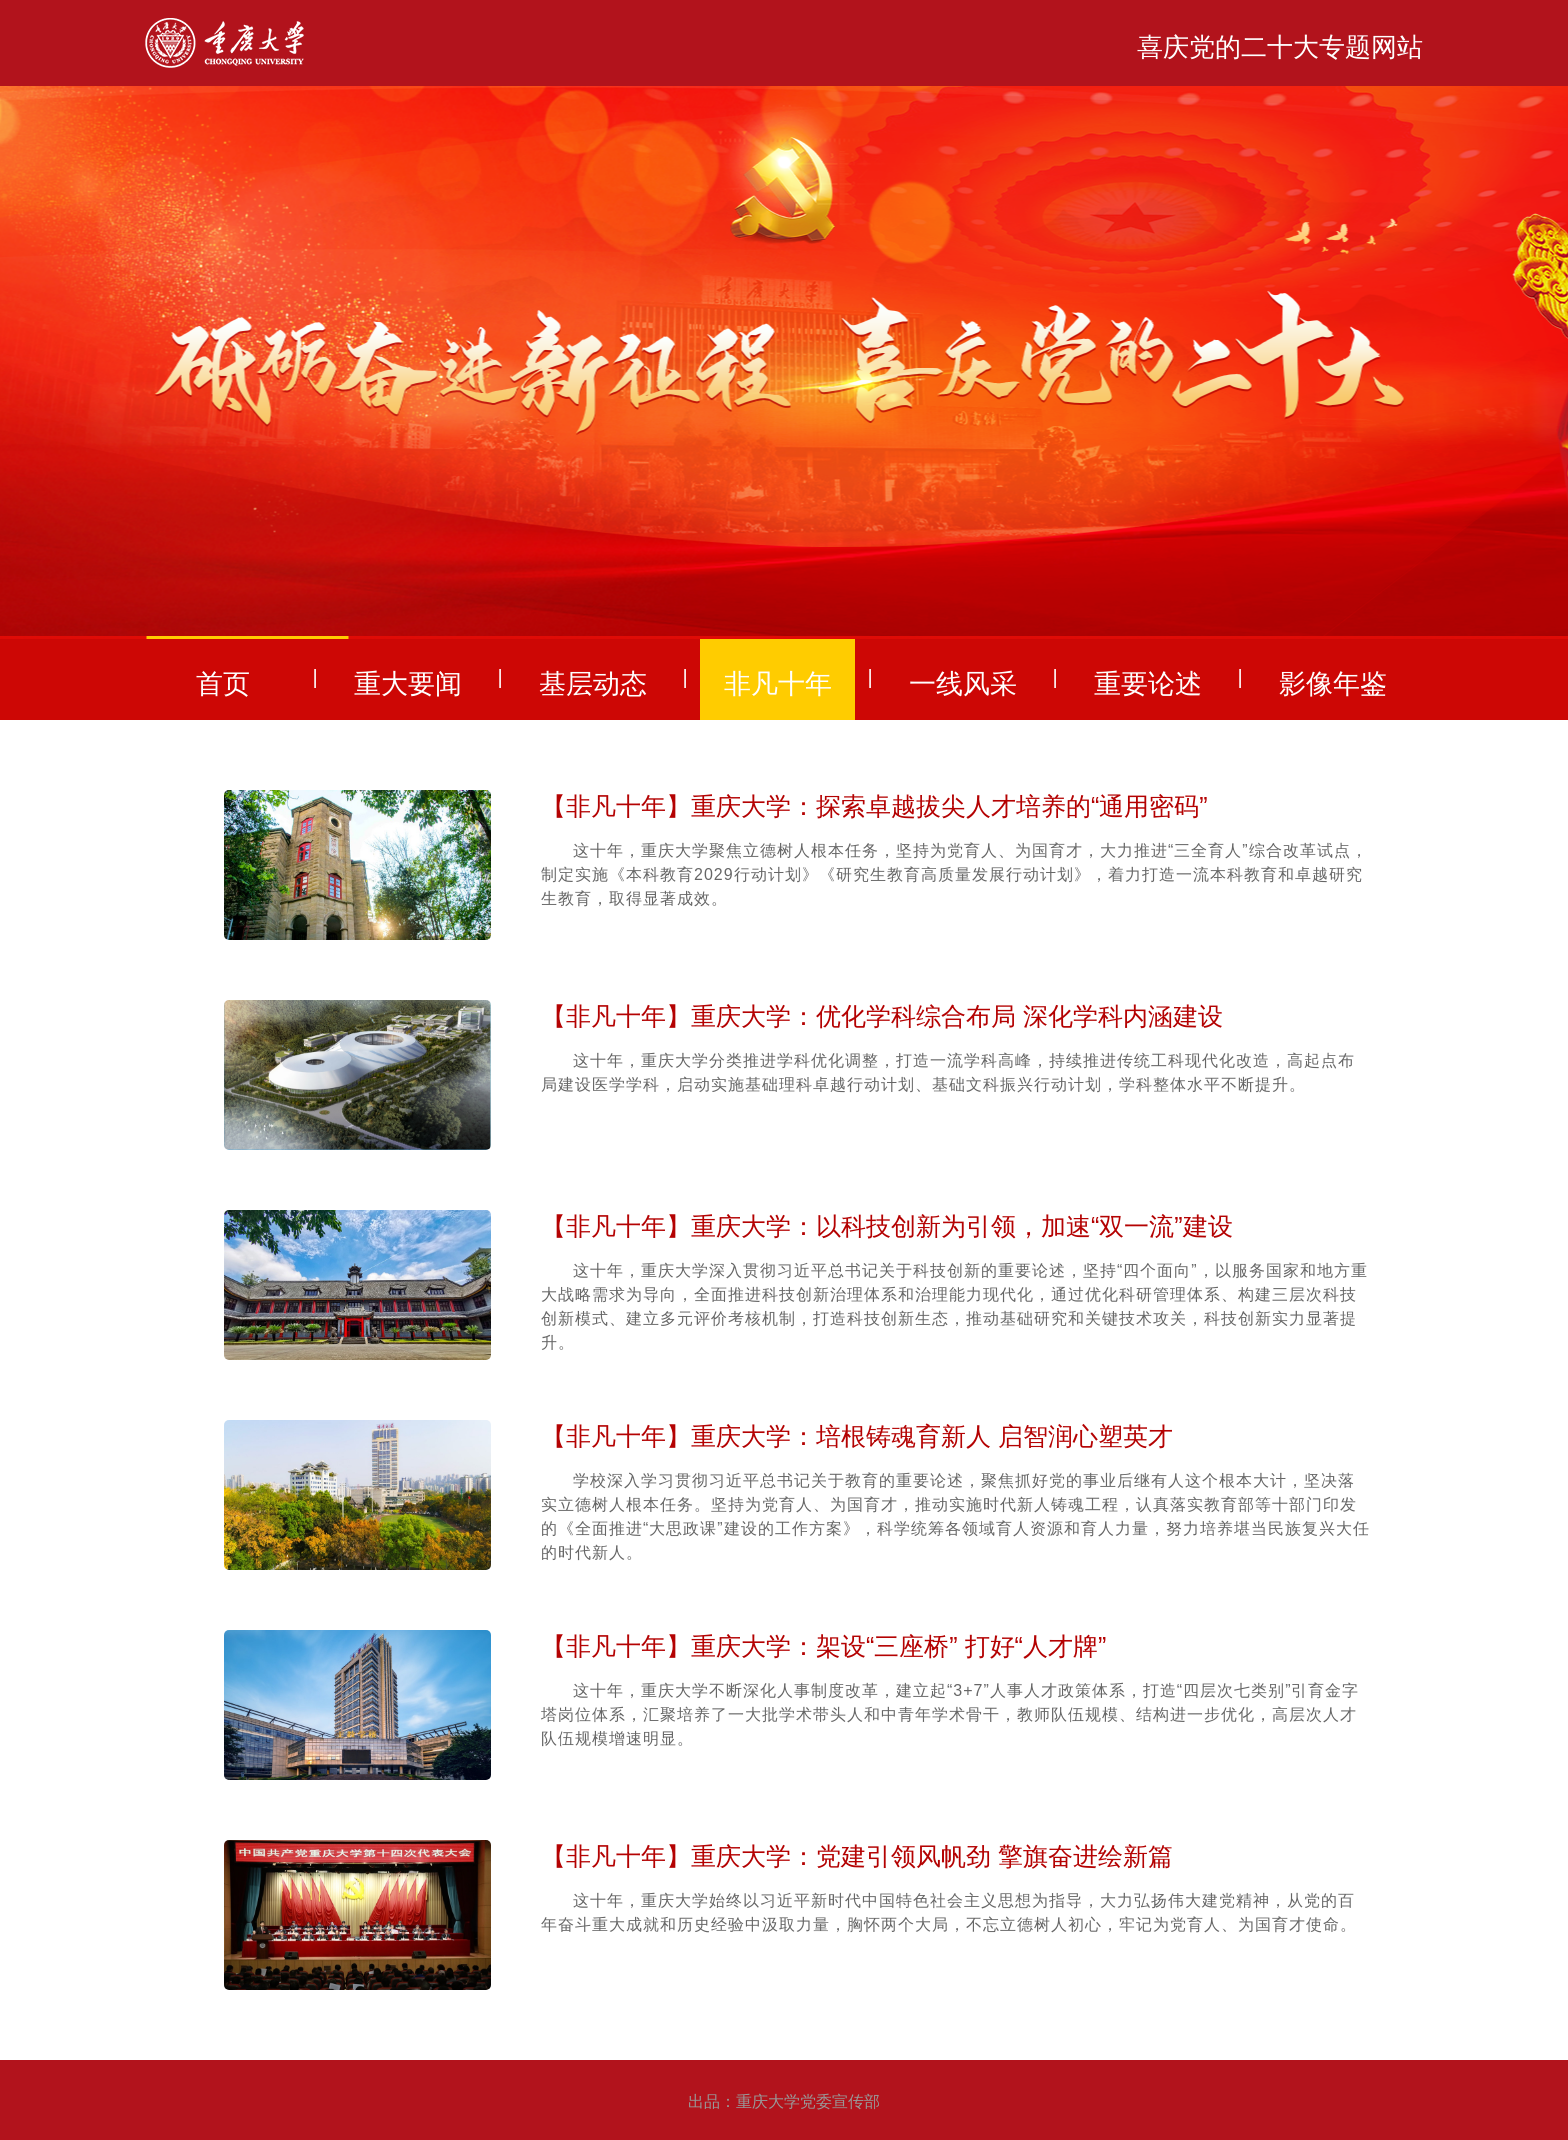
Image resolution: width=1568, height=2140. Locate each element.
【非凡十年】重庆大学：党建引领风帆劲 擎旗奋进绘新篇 (857, 1856)
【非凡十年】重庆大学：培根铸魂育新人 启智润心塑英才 (857, 1436)
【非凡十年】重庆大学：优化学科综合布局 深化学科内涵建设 (882, 1016)
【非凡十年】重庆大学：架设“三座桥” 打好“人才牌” (823, 1646)
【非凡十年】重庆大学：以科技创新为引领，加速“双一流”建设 (887, 1226)
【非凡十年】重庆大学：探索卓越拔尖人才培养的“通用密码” (874, 806)
